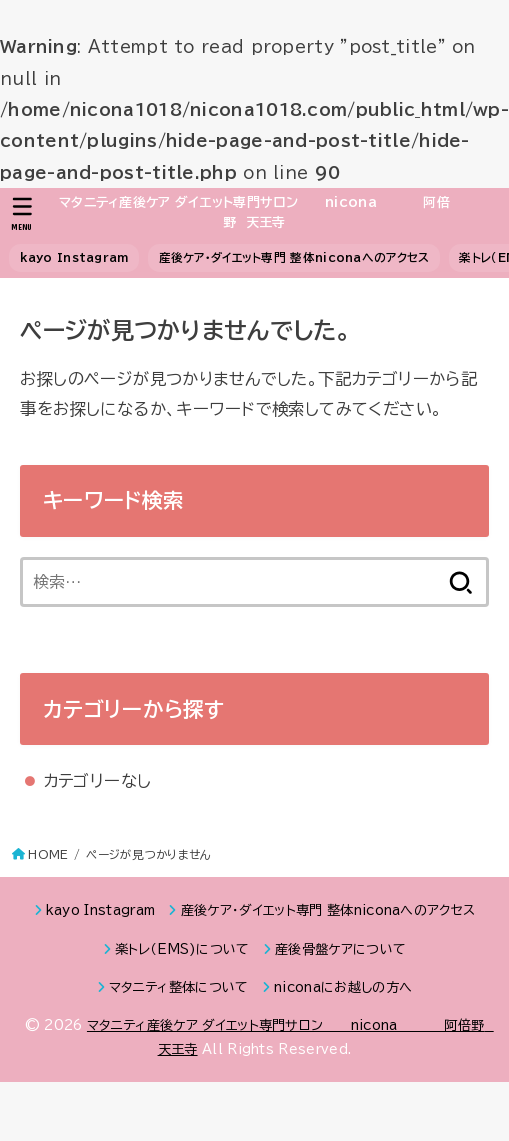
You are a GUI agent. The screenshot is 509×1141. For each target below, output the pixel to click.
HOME (48, 854)
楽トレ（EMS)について (182, 949)
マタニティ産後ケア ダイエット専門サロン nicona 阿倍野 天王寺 (254, 212)
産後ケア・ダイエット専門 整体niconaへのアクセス (294, 257)
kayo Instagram (74, 257)
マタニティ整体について (179, 987)
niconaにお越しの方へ (343, 987)
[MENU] (22, 214)
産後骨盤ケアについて (340, 949)
